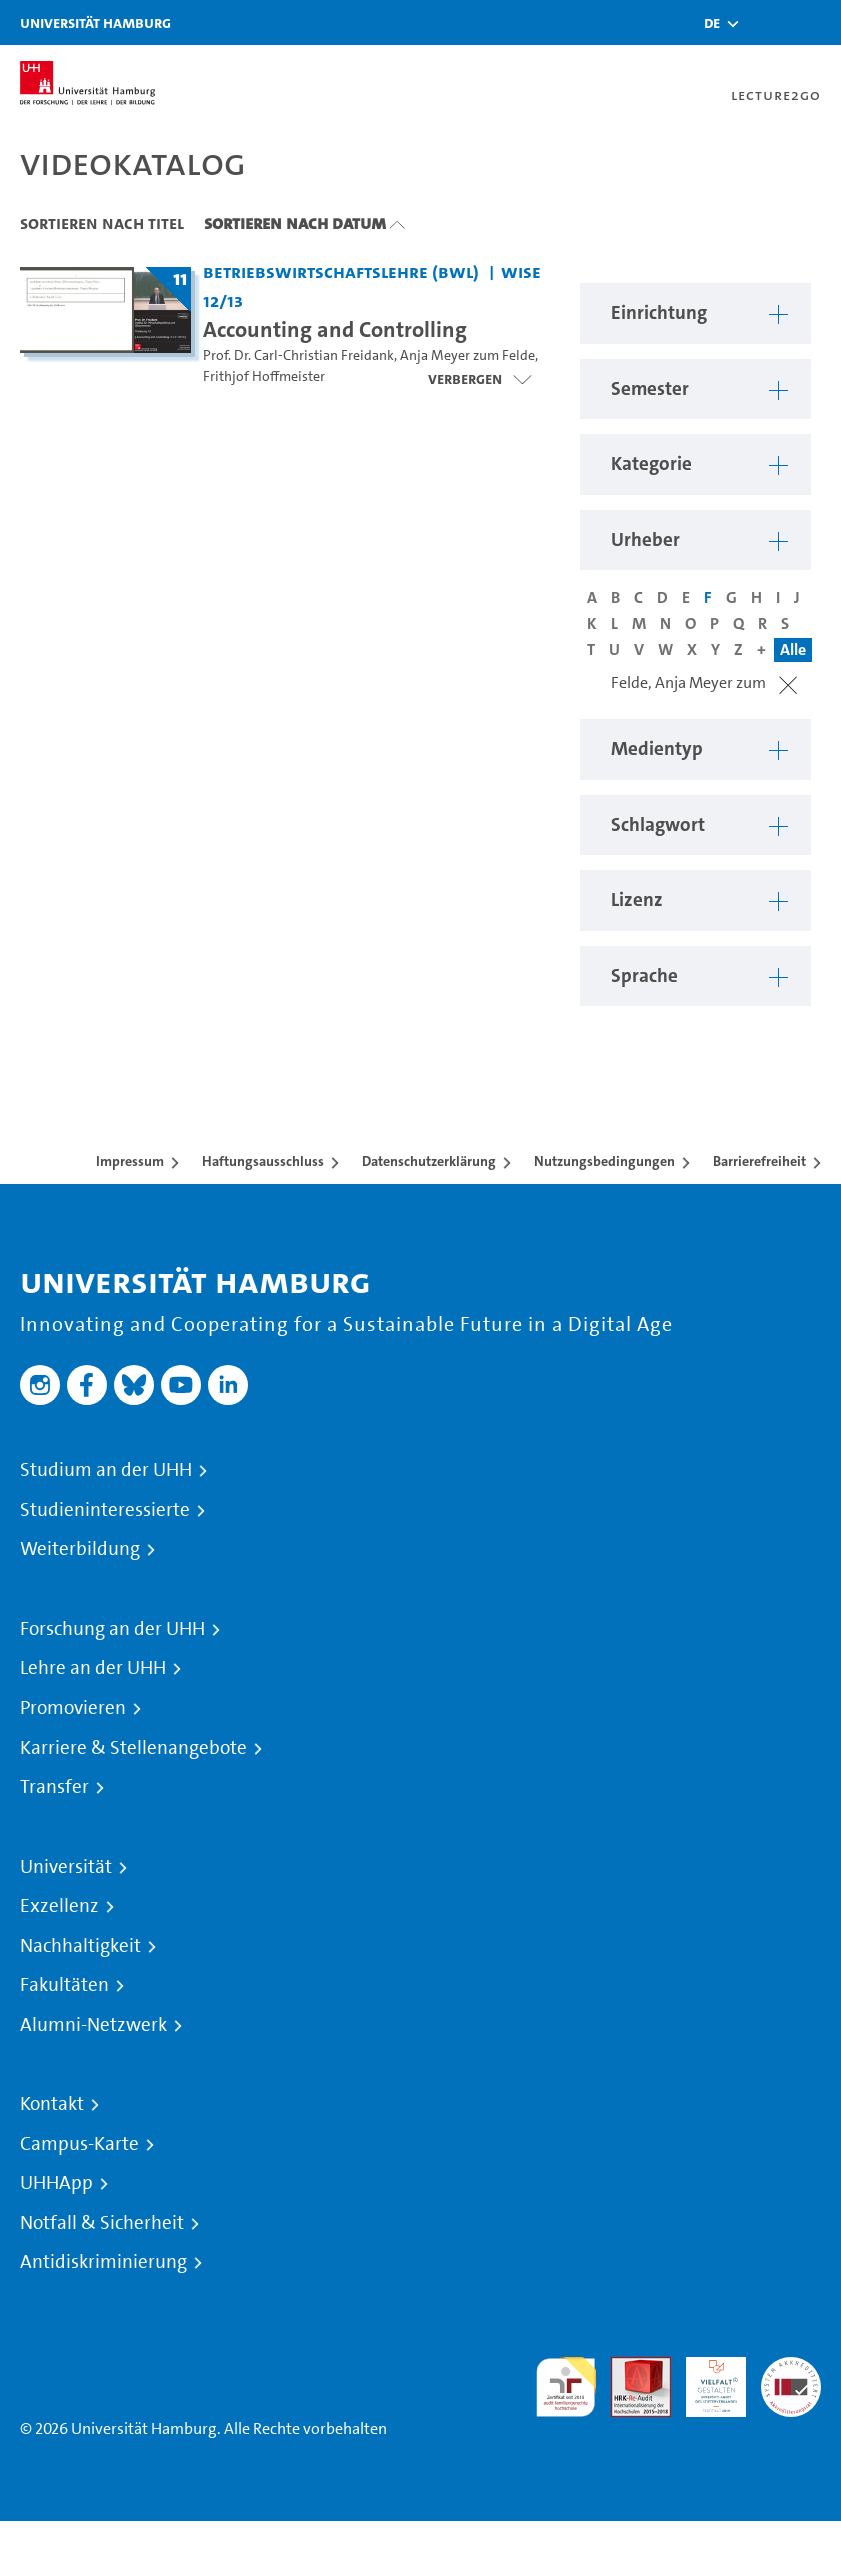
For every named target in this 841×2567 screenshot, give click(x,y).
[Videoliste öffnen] (479, 379)
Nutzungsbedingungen (604, 1161)
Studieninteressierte (105, 1510)
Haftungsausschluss (263, 1161)
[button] (712, 23)
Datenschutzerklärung (429, 1161)
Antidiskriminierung (103, 2262)
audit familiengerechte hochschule (566, 2387)
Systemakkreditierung (791, 2368)
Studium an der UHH (106, 1470)
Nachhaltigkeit (80, 1946)
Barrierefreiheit (759, 1161)
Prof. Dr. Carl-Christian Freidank (298, 355)
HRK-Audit (705, 2380)
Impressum (130, 1161)
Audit (630, 2368)
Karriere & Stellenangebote (133, 1748)
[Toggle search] (766, 22)
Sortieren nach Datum (295, 223)
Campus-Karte (79, 2144)
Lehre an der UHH (93, 1668)
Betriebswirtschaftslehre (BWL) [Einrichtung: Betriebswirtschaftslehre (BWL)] (341, 271)
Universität (66, 1867)
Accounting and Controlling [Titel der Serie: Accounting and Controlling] (335, 329)
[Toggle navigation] (816, 22)
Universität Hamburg (95, 22)
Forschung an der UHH (112, 1629)
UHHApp (56, 2183)
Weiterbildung (80, 1549)
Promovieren (73, 1708)
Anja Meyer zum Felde (467, 355)
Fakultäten (64, 1985)
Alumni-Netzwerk (93, 2025)
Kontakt (52, 2104)
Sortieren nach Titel (102, 223)
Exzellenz (59, 1906)
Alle (793, 649)
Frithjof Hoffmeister (264, 376)
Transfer (54, 1787)
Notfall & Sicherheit (102, 2223)
